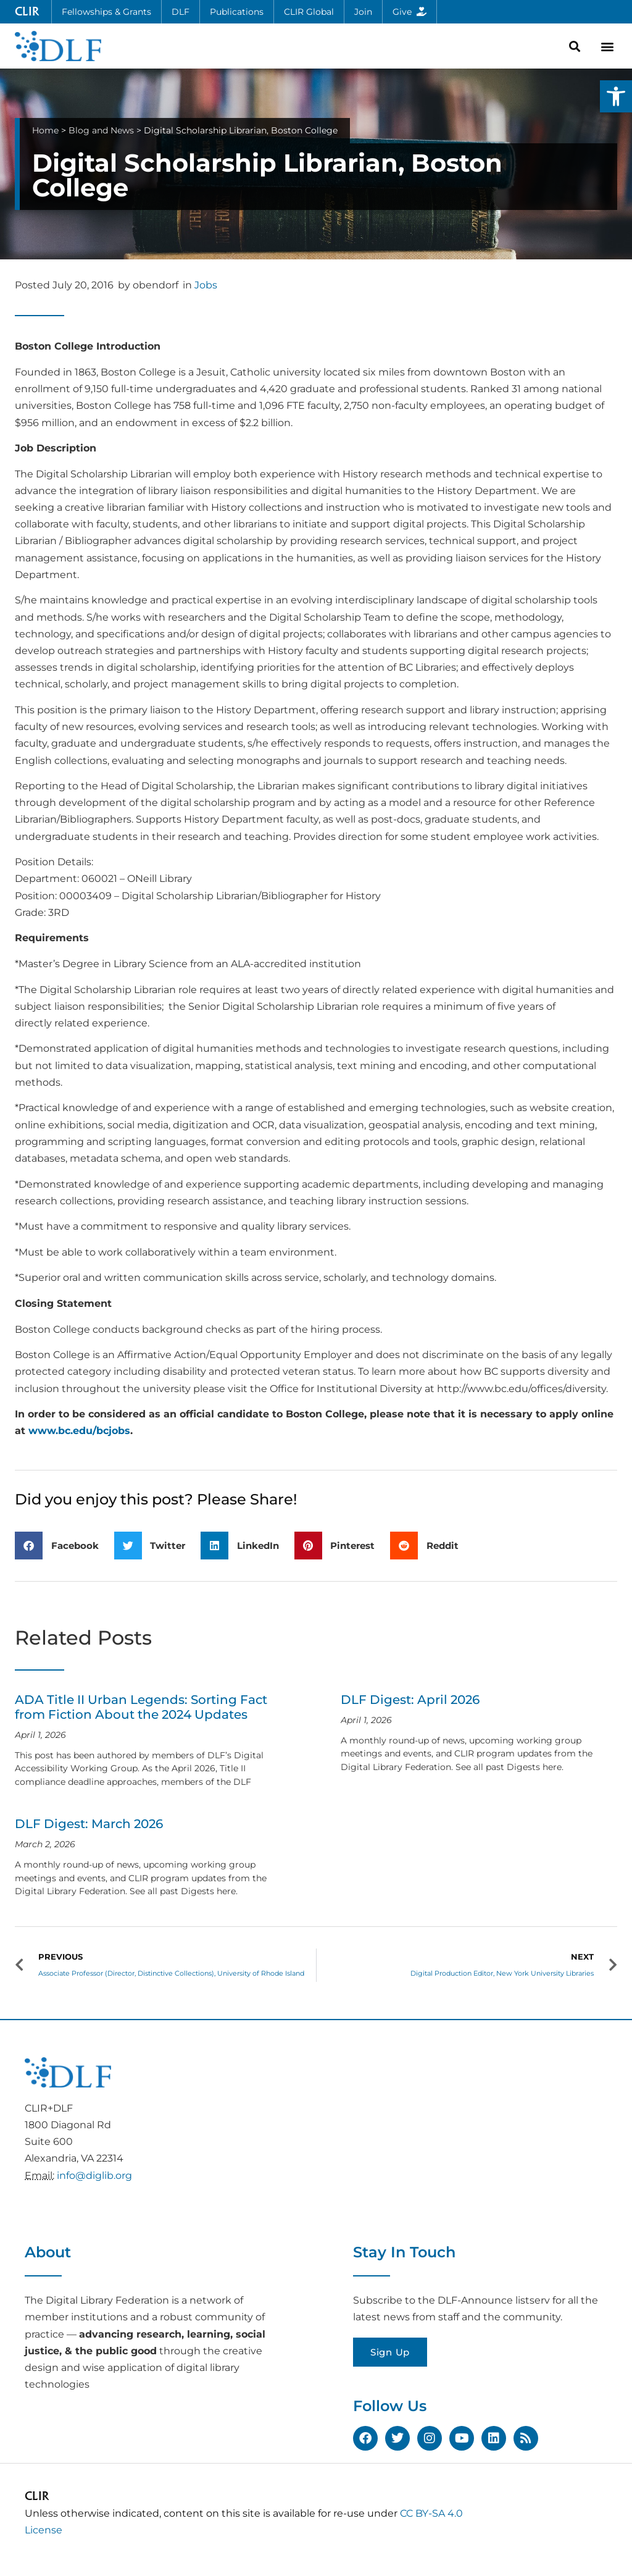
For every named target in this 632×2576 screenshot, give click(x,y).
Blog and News (101, 130)
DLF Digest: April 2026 (410, 1699)
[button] (616, 96)
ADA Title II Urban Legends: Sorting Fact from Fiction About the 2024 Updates (141, 1707)
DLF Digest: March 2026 (89, 1823)
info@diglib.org (94, 2175)
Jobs (205, 285)
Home (45, 130)
